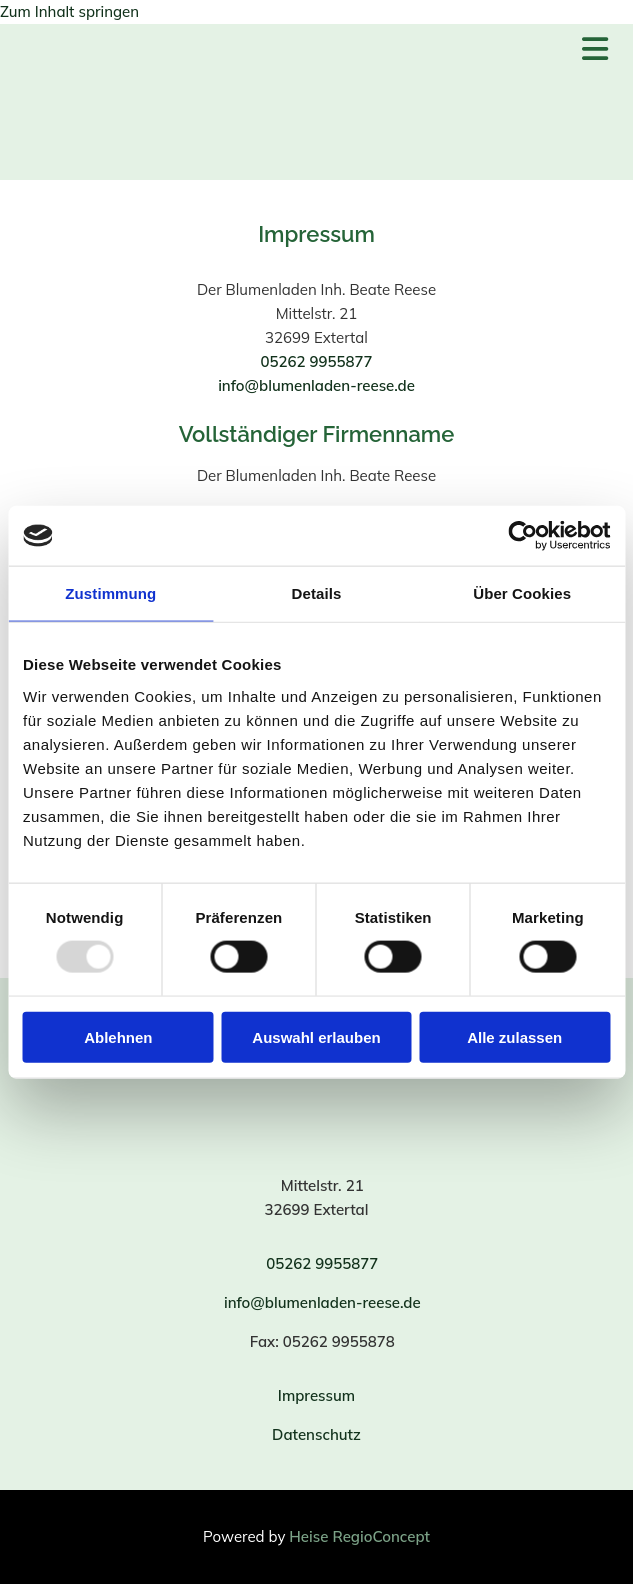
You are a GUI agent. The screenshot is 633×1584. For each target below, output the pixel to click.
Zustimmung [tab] (110, 593)
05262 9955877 (316, 361)
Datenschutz (316, 1434)
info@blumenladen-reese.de (316, 385)
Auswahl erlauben (316, 1036)
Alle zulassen (514, 1036)
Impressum (316, 1395)
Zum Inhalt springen (69, 11)
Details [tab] (317, 593)
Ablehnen (118, 1036)
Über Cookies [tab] (522, 593)
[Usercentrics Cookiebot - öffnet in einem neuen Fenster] (522, 536)
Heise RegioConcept (359, 1536)
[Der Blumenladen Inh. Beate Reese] (142, 152)
